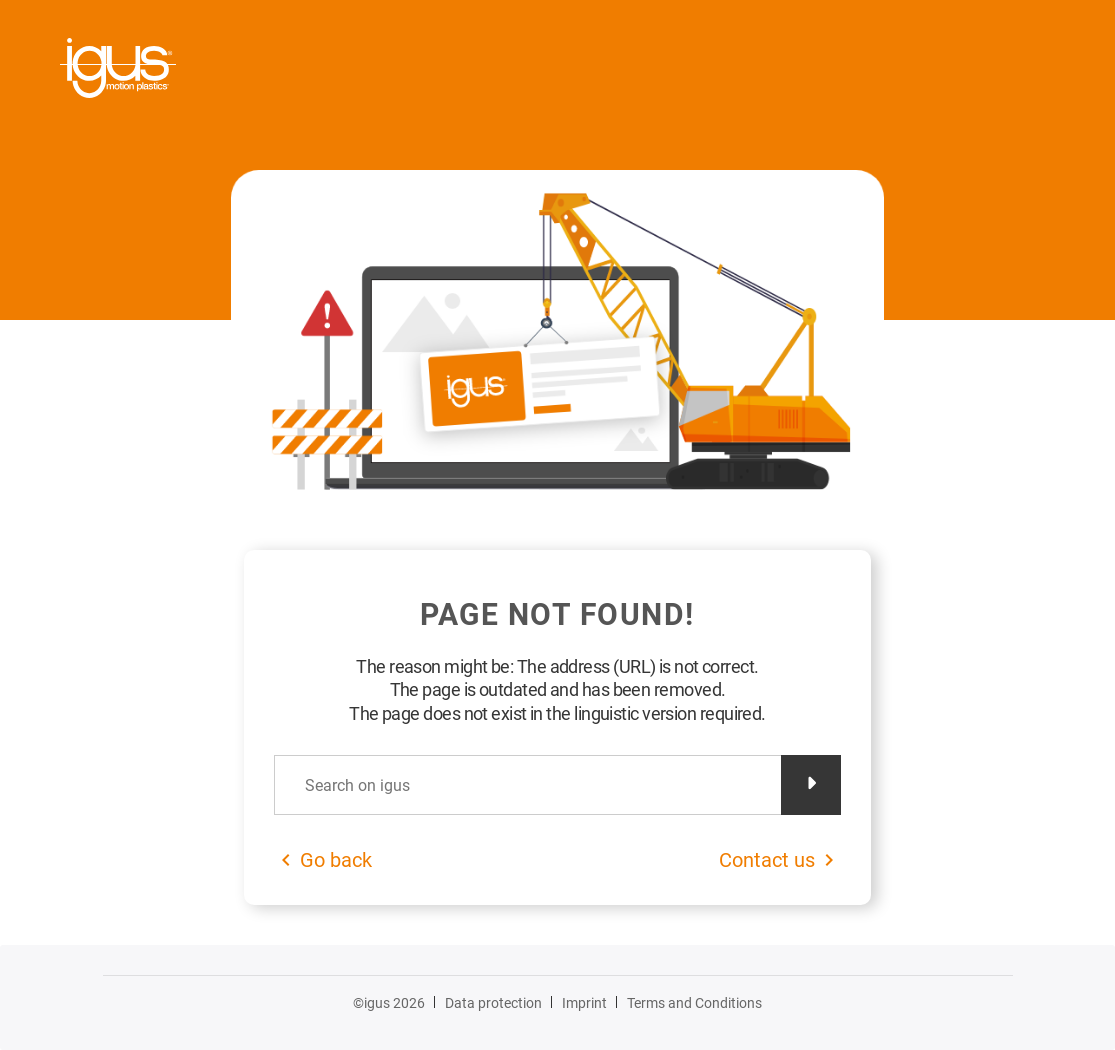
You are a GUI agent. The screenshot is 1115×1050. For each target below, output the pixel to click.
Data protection (493, 1003)
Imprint (584, 1003)
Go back (336, 860)
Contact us (767, 860)
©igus (389, 1003)
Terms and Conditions (694, 1003)
